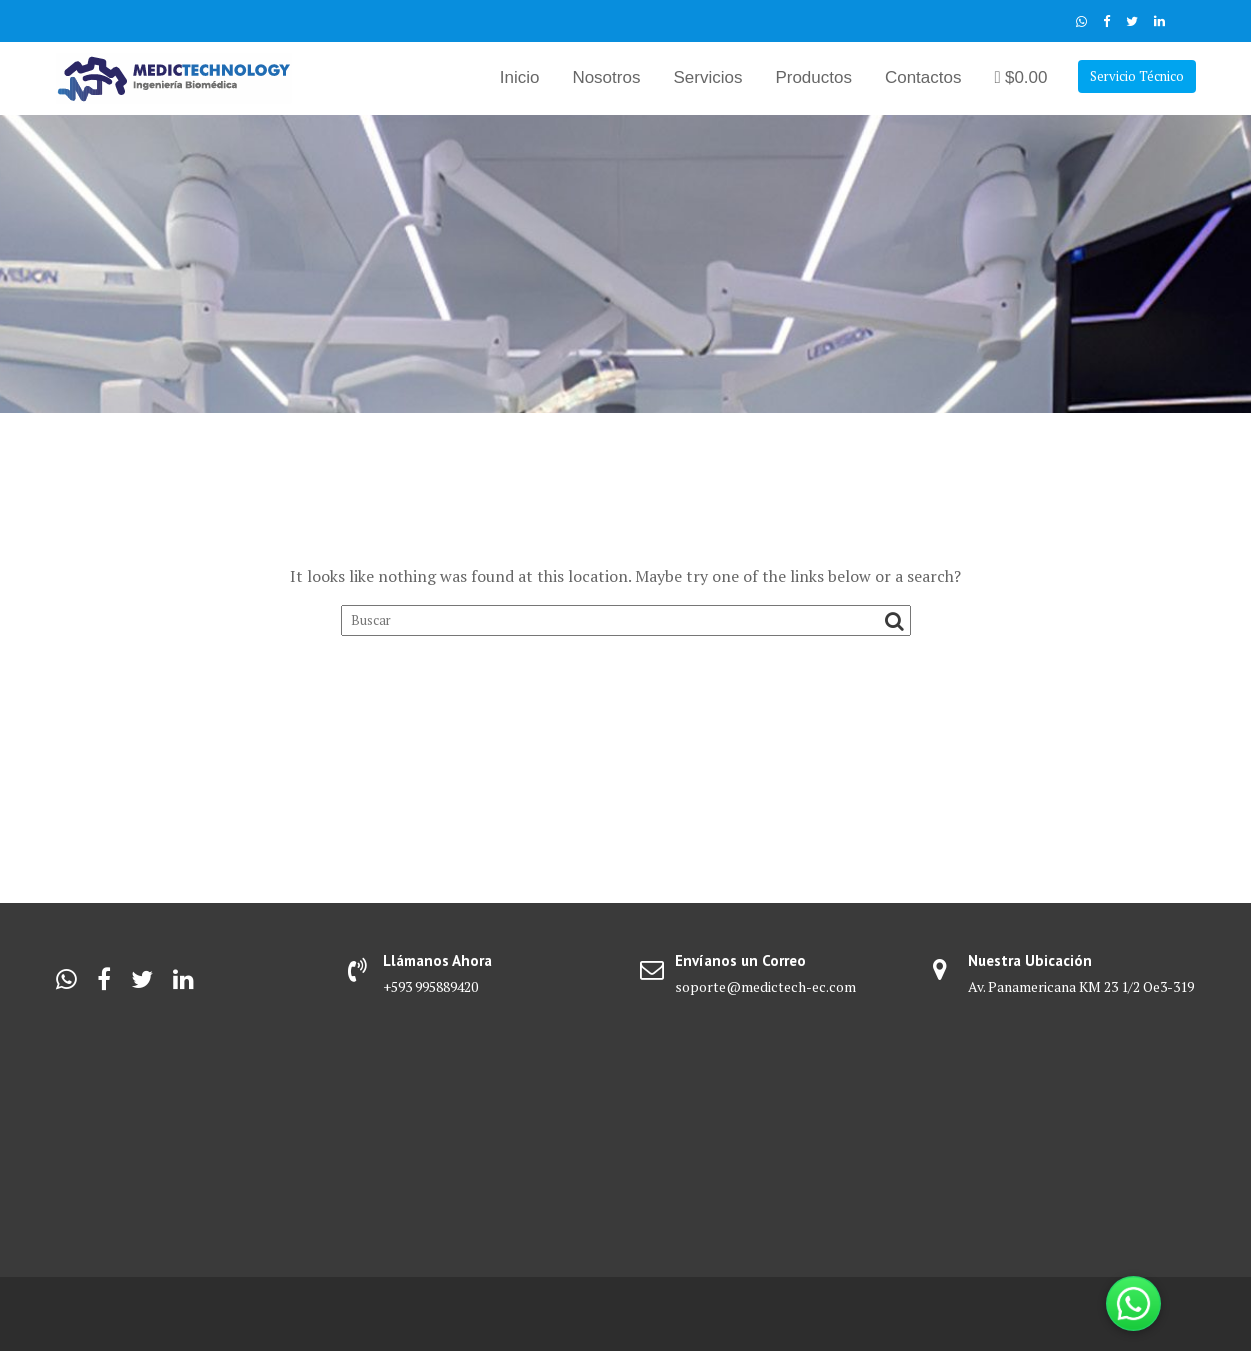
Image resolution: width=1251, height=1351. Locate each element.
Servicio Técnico (1137, 76)
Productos (813, 77)
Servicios (707, 77)
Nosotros (606, 77)
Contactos (923, 77)
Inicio (520, 77)
